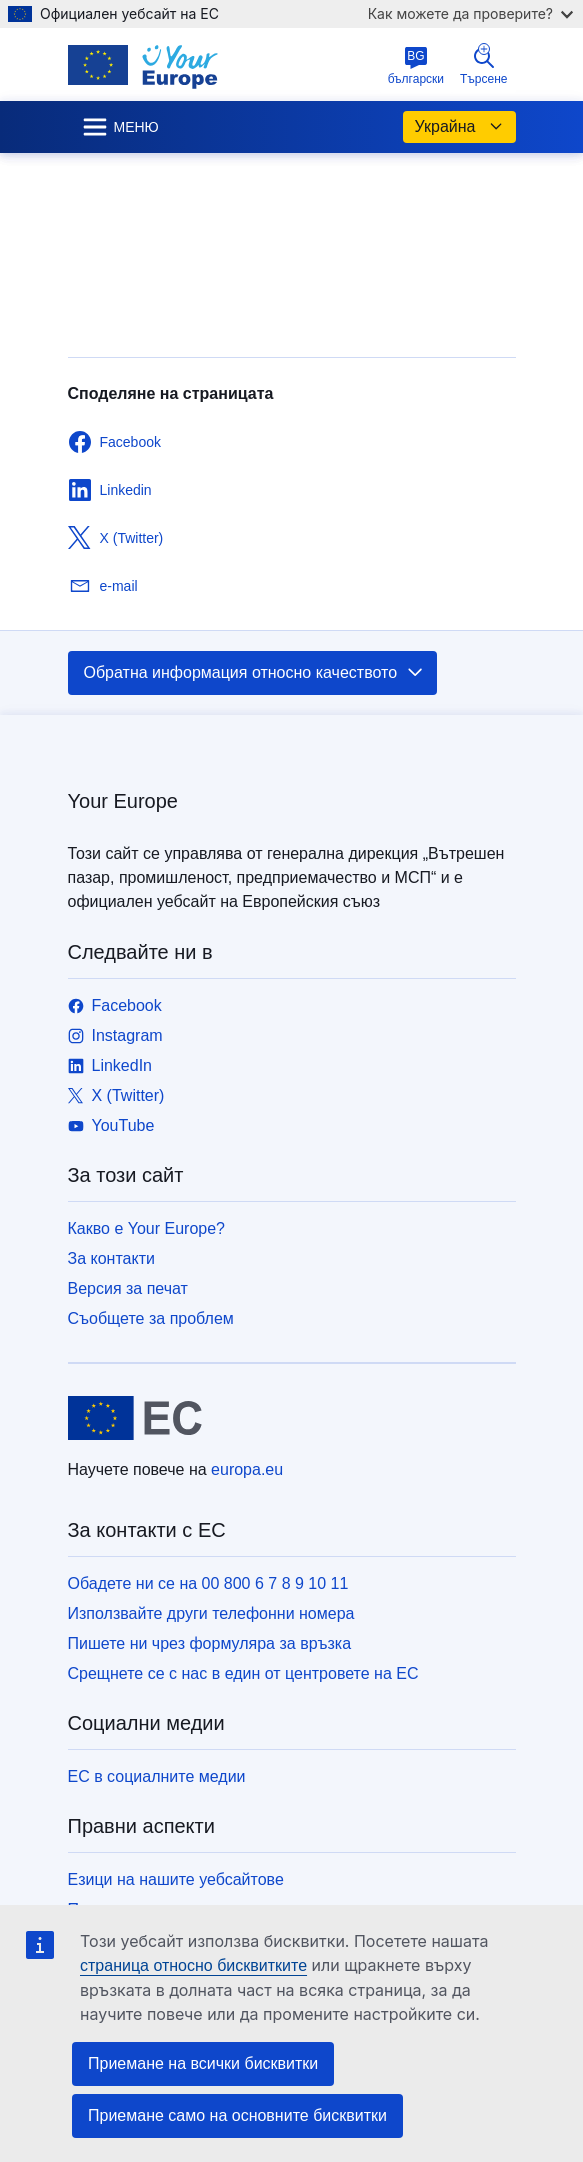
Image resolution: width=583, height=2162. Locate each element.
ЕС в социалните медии (157, 1776)
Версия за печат (128, 1288)
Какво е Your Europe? (147, 1228)
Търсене (483, 64)
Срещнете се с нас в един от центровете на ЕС (243, 1673)
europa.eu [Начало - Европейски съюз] (247, 1469)
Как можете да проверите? (470, 13)
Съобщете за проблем (151, 1318)
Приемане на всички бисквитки (203, 2063)
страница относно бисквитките (193, 1965)
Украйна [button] (459, 127)
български (416, 66)
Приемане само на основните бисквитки (237, 2115)
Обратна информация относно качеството (255, 673)
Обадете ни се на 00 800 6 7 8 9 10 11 (208, 1583)
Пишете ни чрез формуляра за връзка (210, 1643)
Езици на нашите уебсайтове (176, 1879)
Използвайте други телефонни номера (211, 1613)
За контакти (111, 1258)
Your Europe (123, 801)
